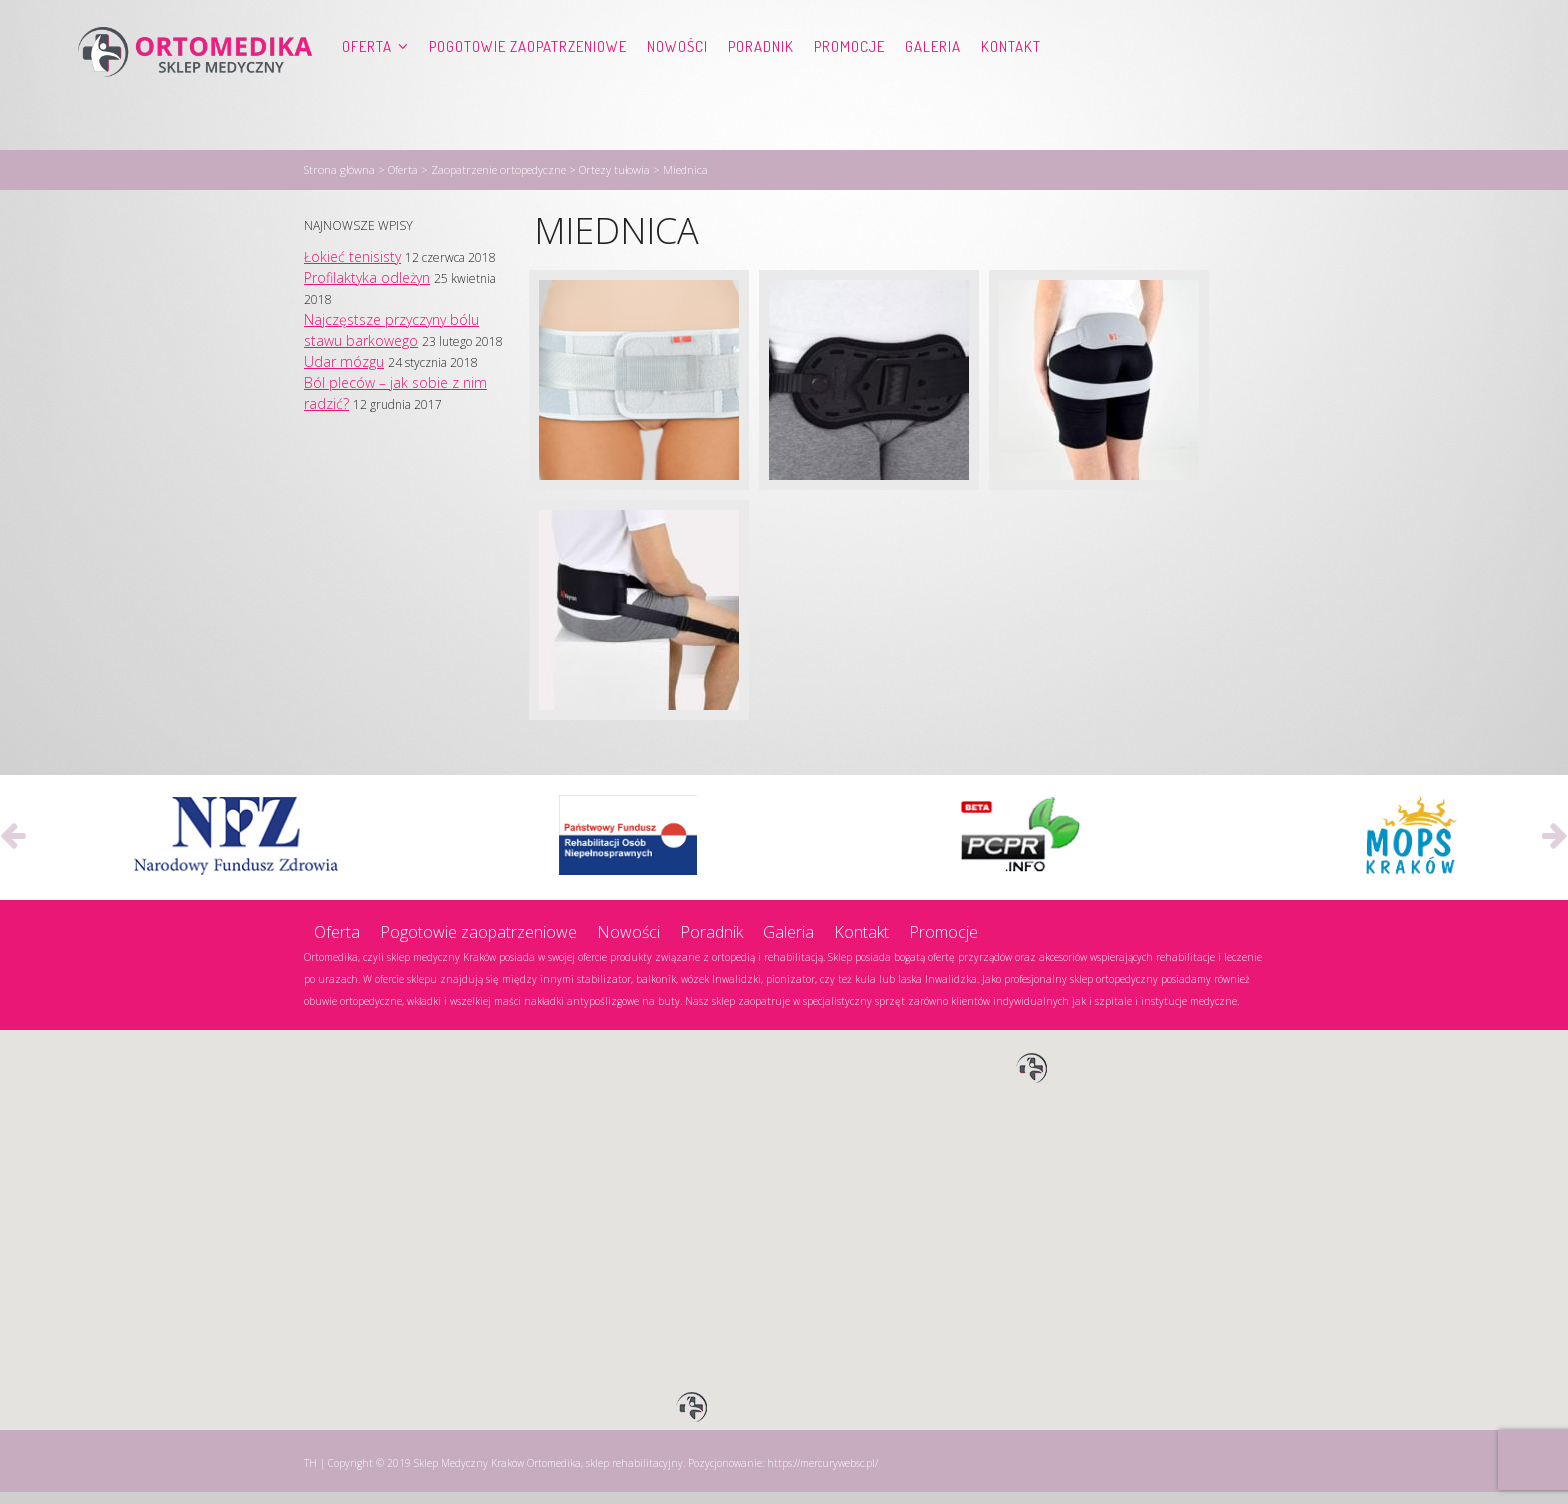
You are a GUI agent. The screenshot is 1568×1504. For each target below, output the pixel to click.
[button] (1032, 1081)
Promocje (849, 85)
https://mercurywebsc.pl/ (822, 1475)
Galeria (933, 85)
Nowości (677, 85)
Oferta (367, 85)
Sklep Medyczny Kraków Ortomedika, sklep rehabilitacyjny (548, 1475)
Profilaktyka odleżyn (367, 289)
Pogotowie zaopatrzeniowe (528, 85)
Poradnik (761, 85)
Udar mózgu (344, 373)
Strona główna (339, 181)
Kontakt (1011, 85)
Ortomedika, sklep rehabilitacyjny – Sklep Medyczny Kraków (195, 86)
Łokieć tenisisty (352, 268)
